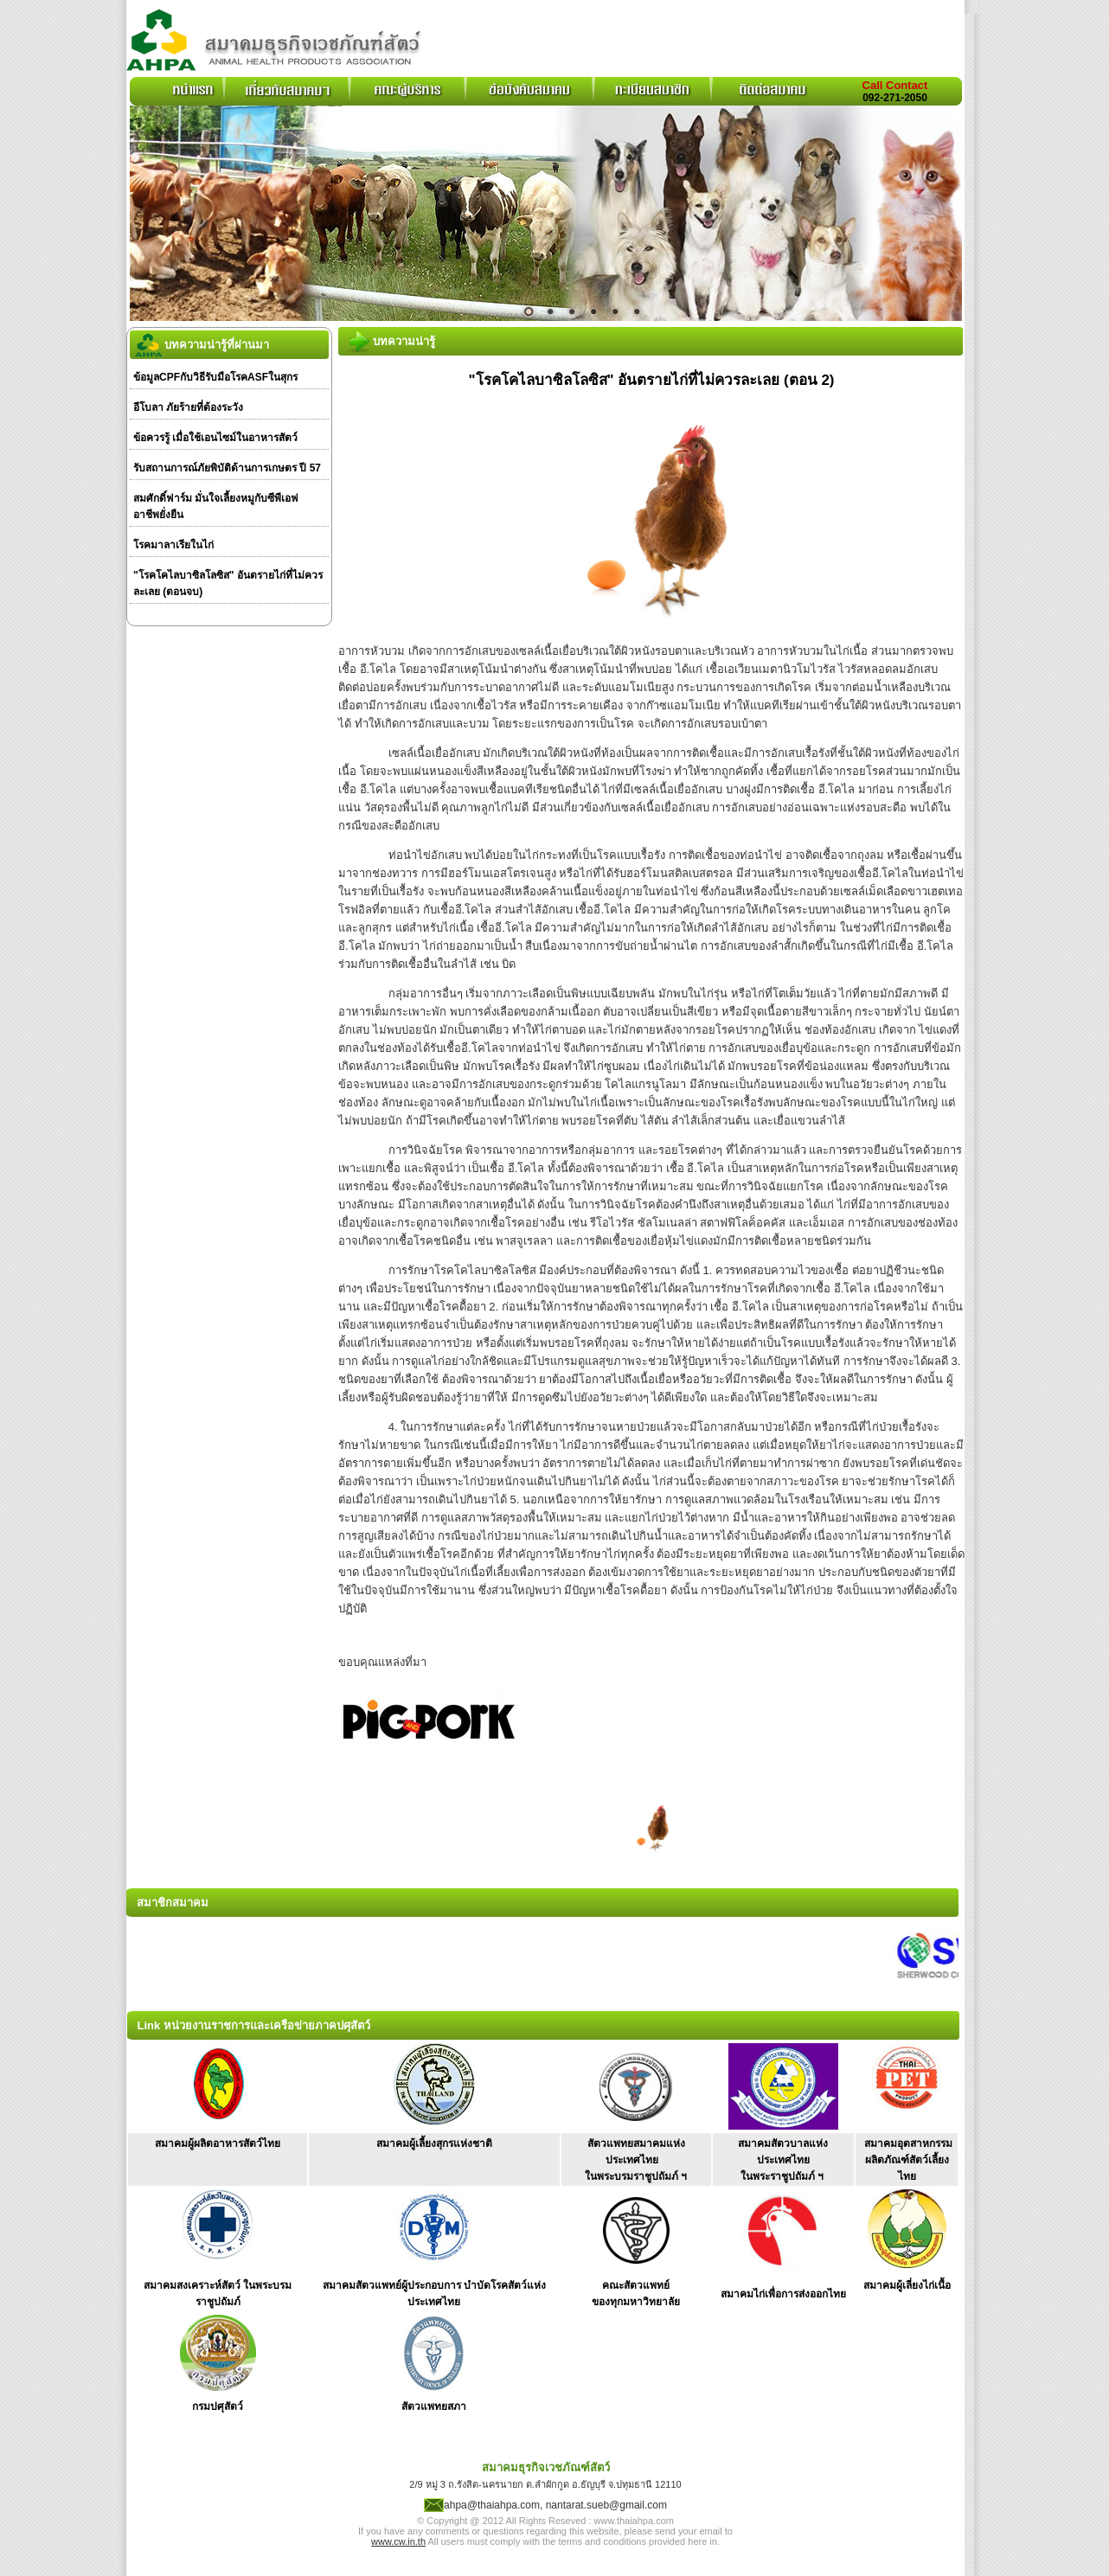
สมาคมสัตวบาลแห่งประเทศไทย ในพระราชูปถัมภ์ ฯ (783, 2159)
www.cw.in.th (398, 2541)
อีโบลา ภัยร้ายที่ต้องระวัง (188, 407)
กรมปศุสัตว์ (217, 2406)
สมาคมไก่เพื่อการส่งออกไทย (783, 2294)
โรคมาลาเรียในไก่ (173, 545)
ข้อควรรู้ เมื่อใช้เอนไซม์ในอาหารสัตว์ (215, 438)
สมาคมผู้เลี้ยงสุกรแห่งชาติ (434, 2143)
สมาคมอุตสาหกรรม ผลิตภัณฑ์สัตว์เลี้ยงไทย (908, 2159)
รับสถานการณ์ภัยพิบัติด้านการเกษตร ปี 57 (227, 468)
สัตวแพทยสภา (433, 2406)
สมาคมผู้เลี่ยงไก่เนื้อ (907, 2285)
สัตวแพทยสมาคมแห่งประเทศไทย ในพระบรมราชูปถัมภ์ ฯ (636, 2159)
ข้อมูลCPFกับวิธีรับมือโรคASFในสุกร (215, 377)
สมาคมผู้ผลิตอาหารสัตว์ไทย (217, 2143)
